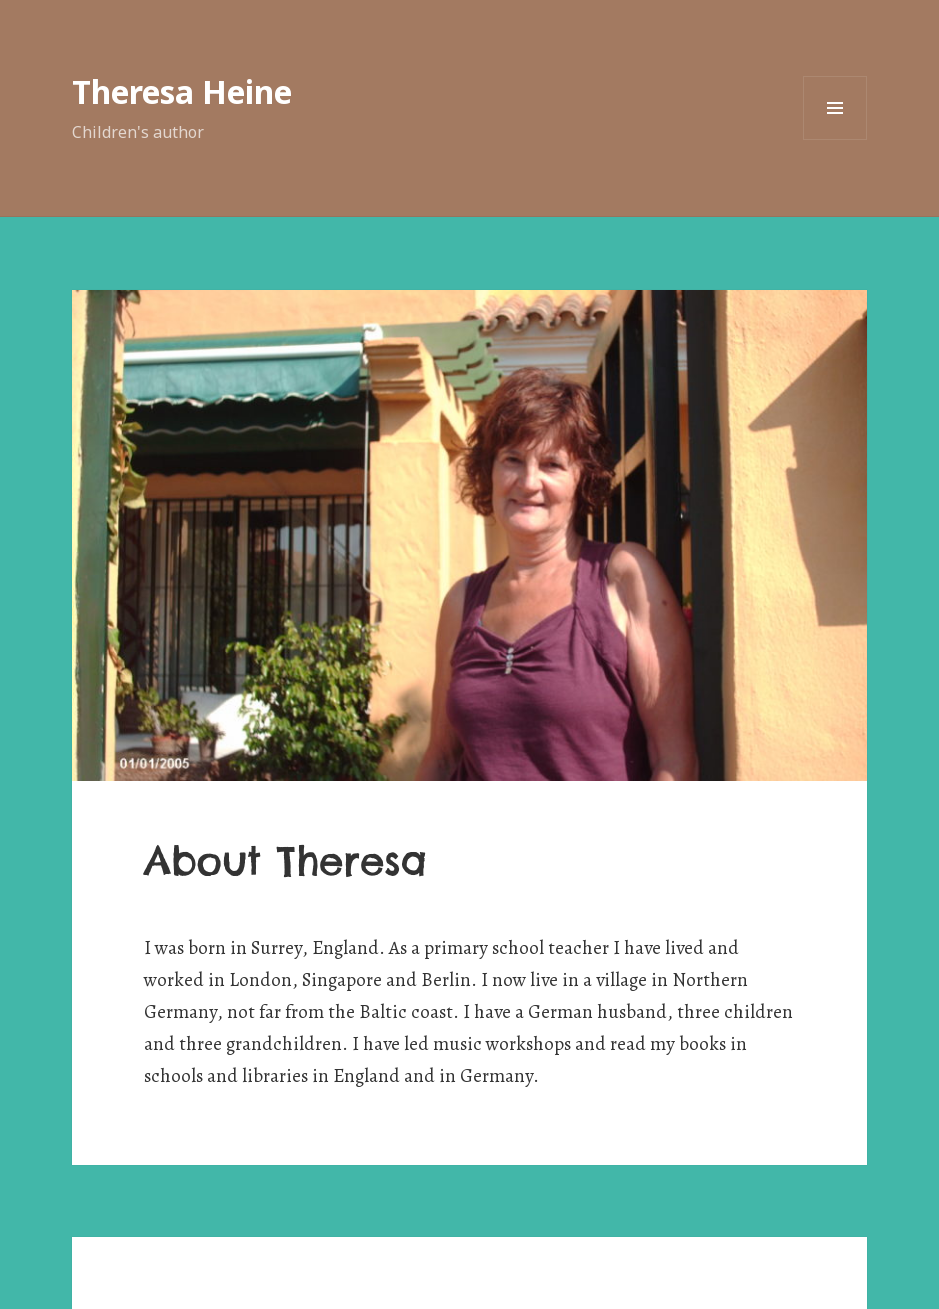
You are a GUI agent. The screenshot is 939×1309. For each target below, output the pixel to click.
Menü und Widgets (835, 139)
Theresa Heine (182, 91)
